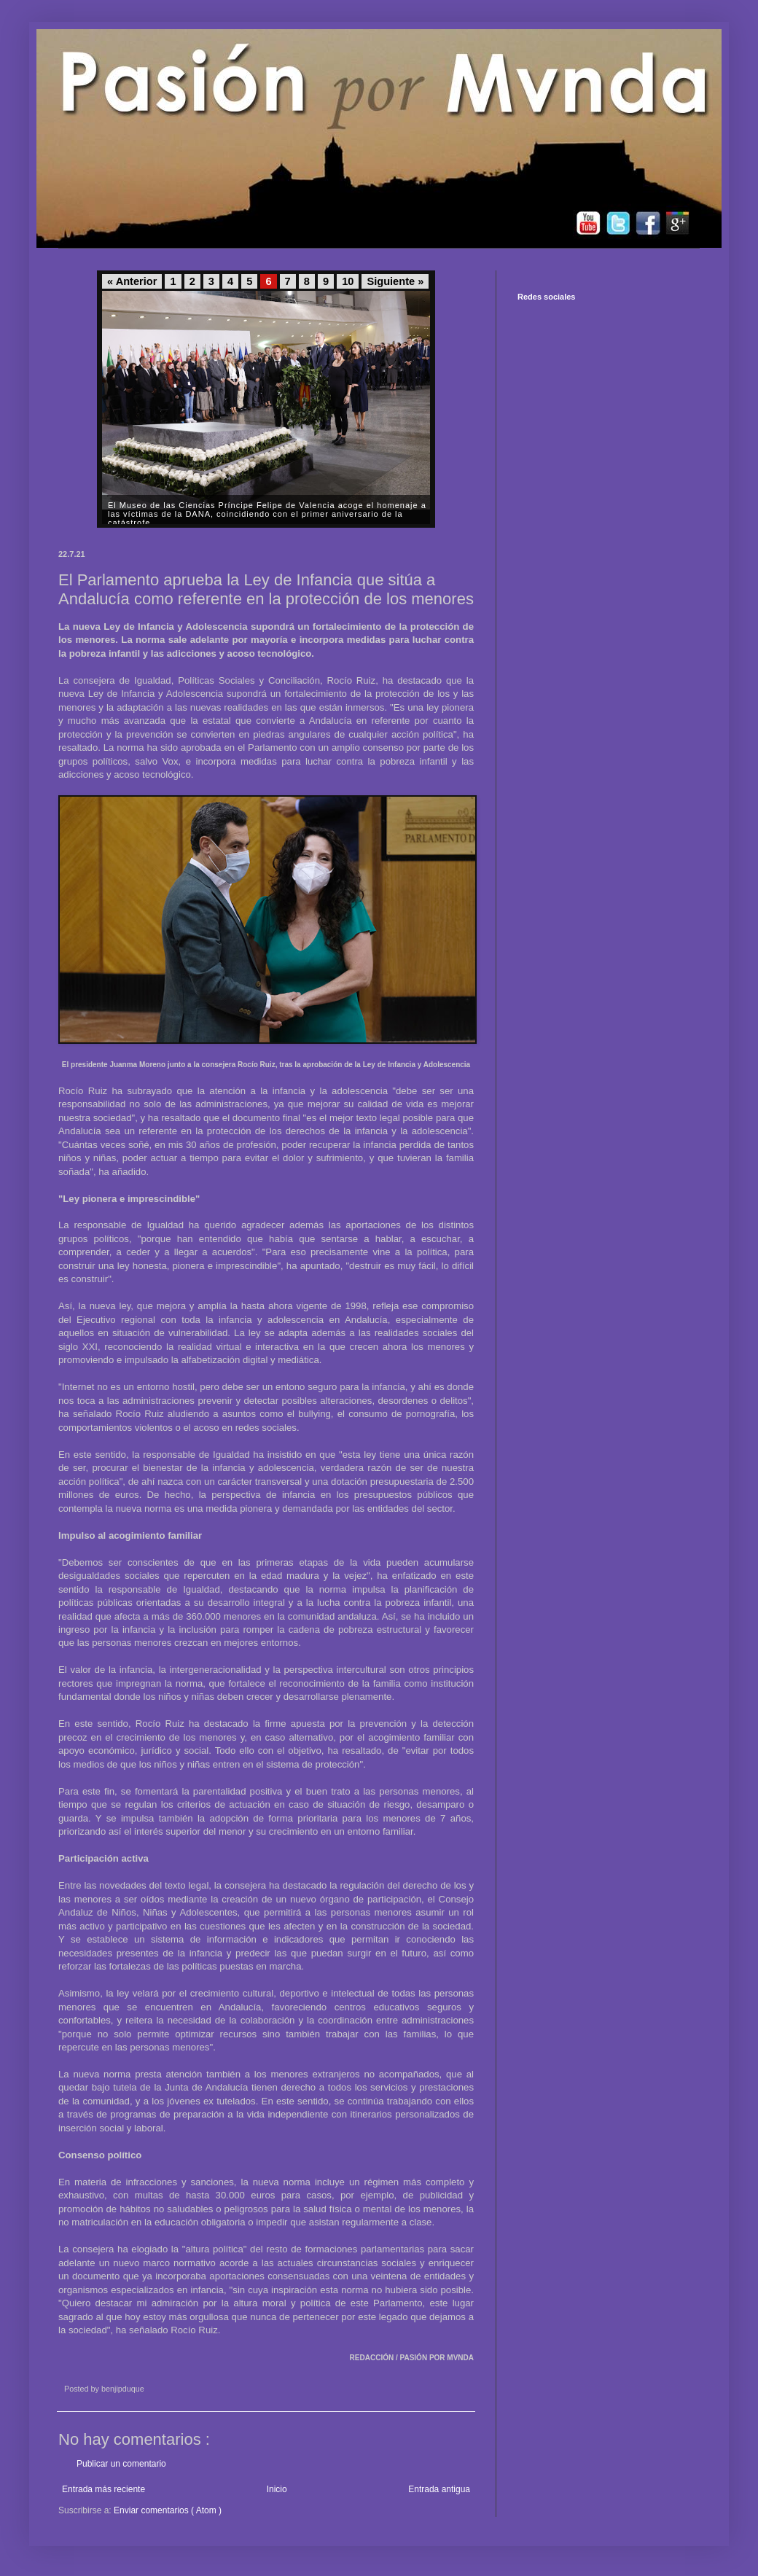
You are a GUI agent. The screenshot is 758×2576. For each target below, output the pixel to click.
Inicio (277, 2489)
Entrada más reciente (103, 2489)
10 (347, 281)
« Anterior (132, 281)
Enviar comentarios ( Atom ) (168, 2510)
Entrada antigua (439, 2489)
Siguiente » (395, 281)
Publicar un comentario (121, 2464)
